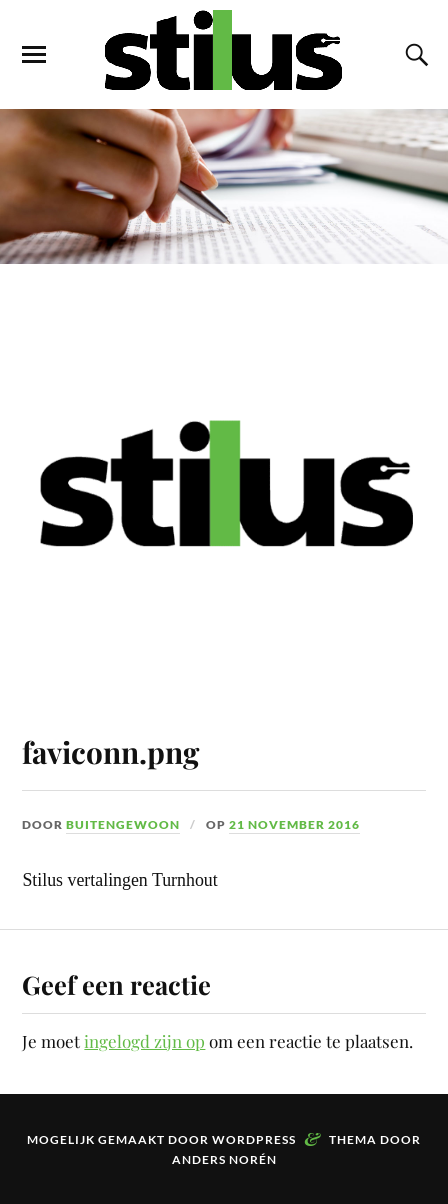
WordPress (254, 1139)
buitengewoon (123, 824)
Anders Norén (224, 1159)
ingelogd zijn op (144, 1041)
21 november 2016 (294, 824)
